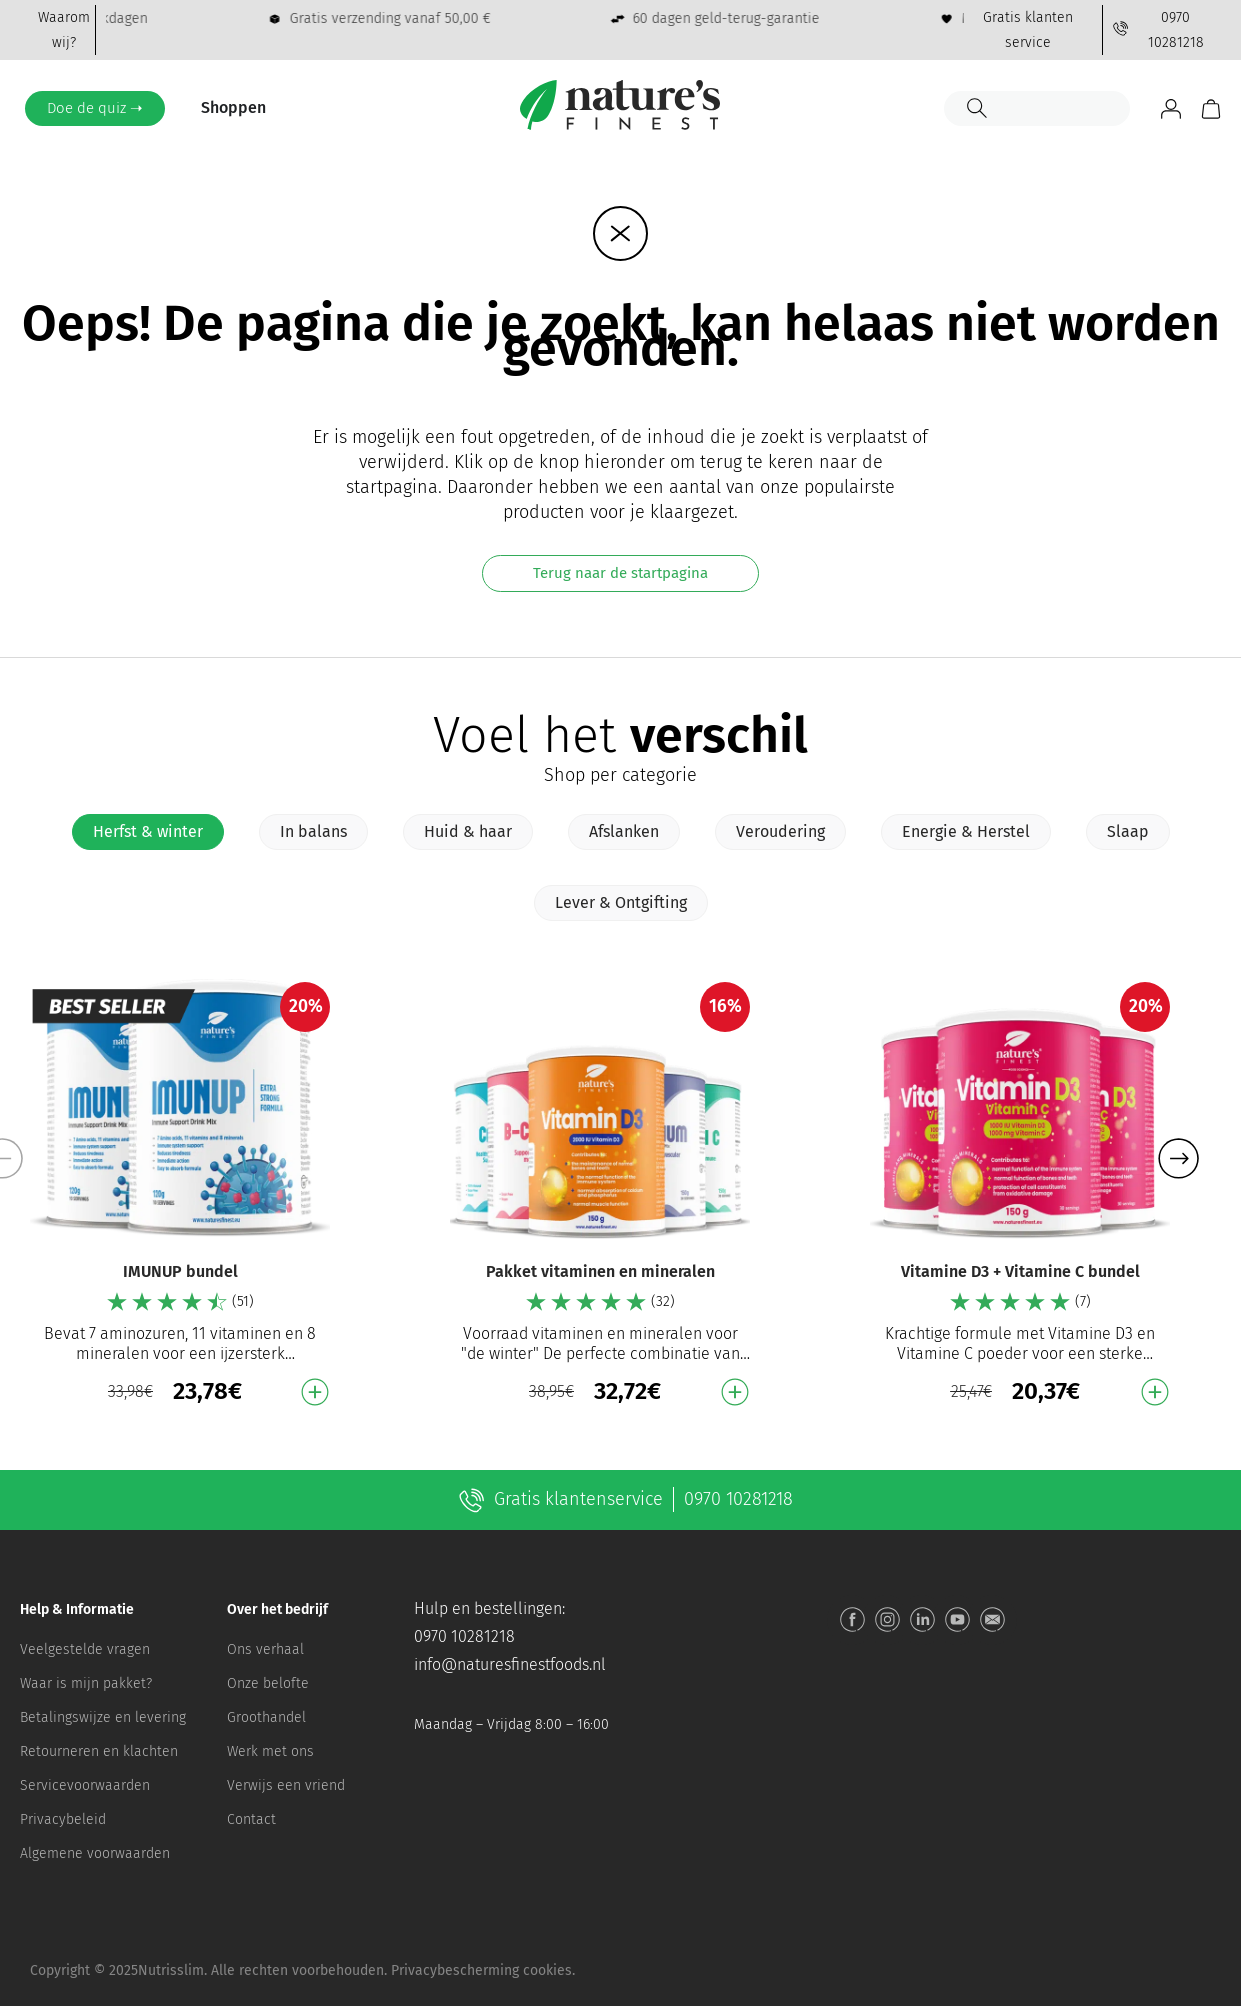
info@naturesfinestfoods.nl (510, 1664)
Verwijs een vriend (286, 1785)
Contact (251, 1819)
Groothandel (266, 1717)
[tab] (148, 832)
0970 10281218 (464, 1636)
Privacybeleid (63, 1819)
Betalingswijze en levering (103, 1717)
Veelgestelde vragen (85, 1649)
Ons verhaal (265, 1649)
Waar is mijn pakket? (86, 1683)
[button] (1178, 1159)
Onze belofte (268, 1683)
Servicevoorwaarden (85, 1785)
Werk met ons (270, 1751)
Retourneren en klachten (99, 1751)
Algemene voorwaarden (95, 1853)
